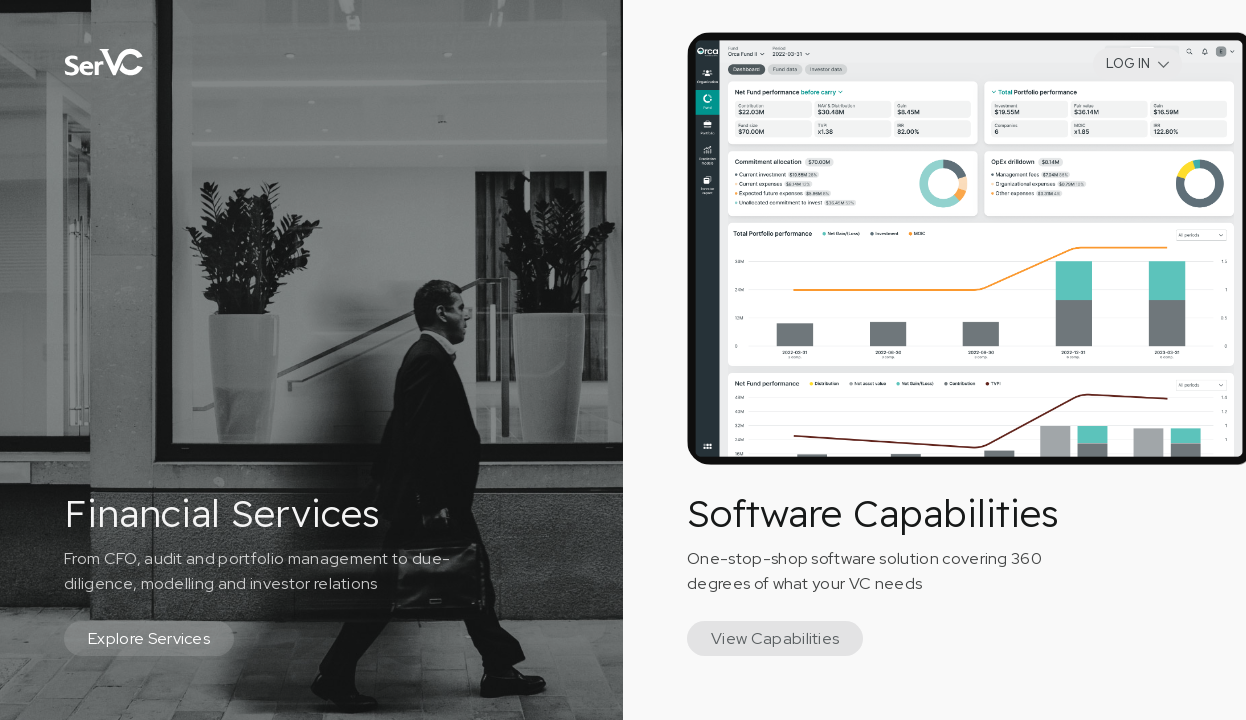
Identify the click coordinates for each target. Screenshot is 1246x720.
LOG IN (1128, 63)
